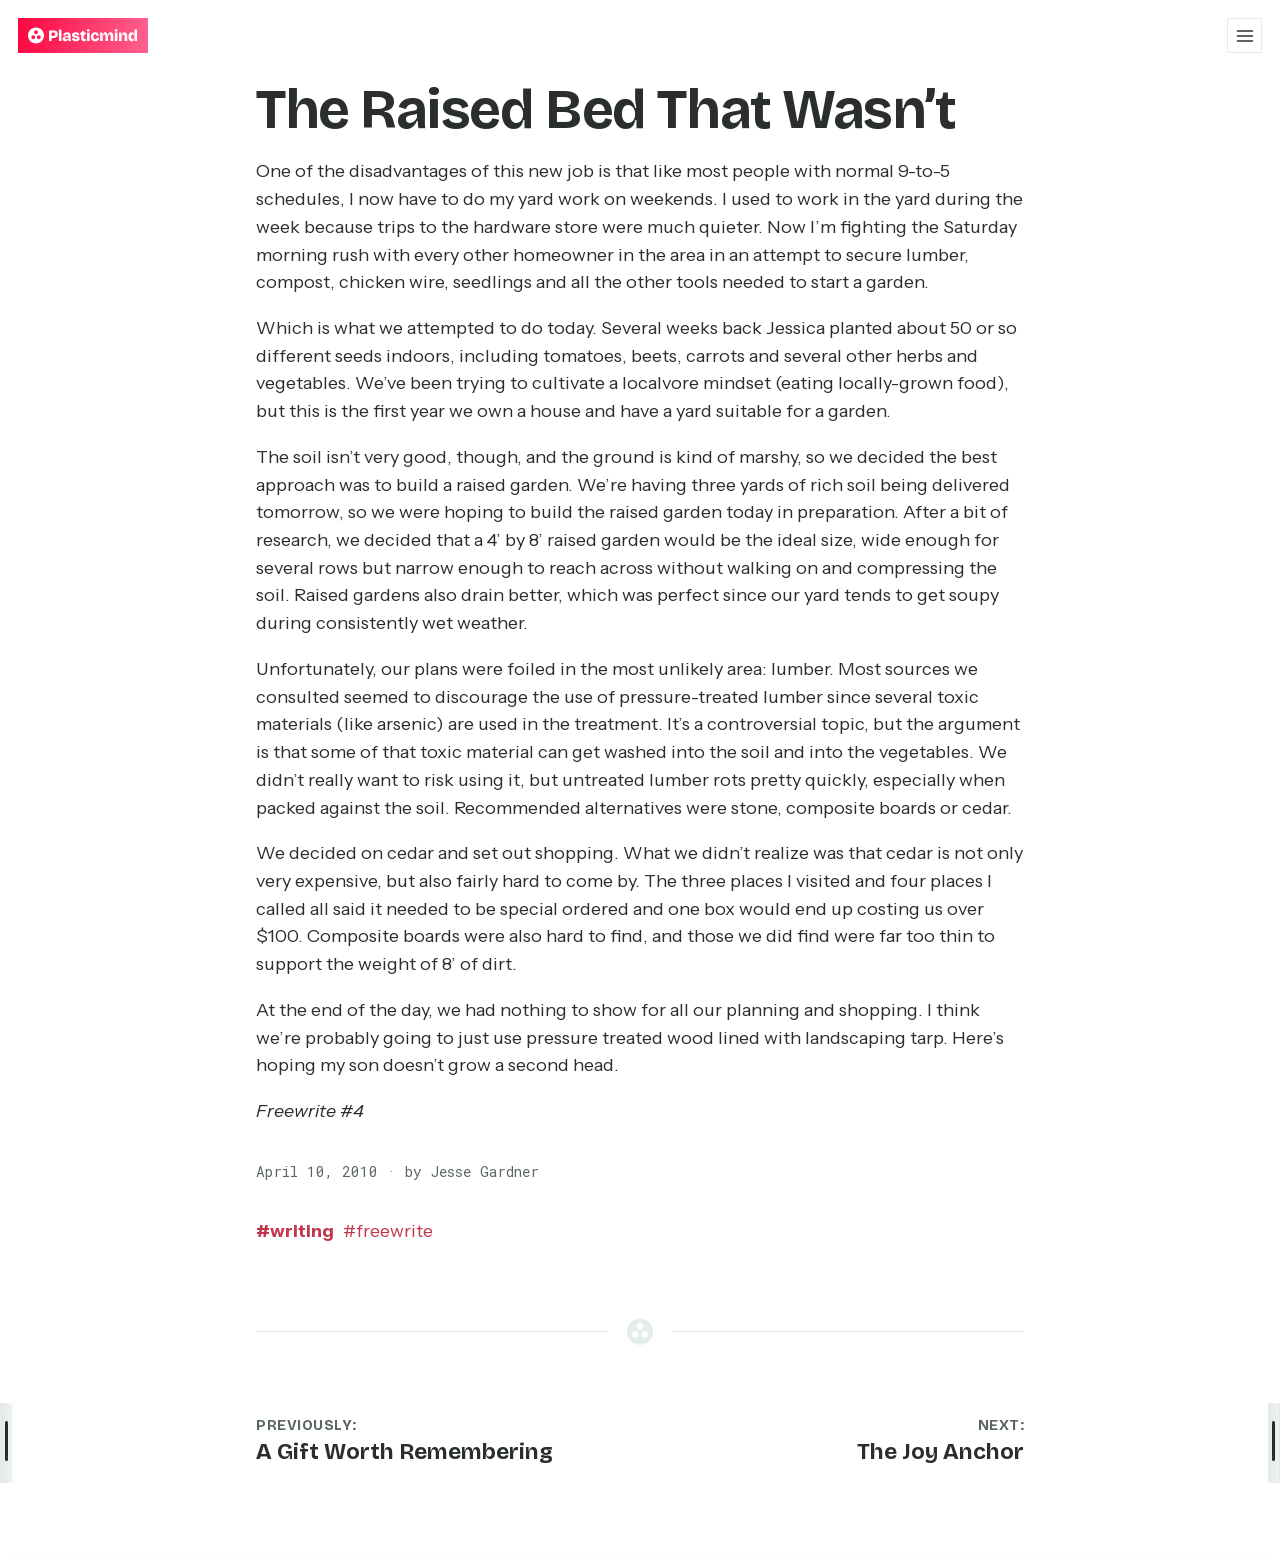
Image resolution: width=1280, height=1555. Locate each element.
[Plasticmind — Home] (83, 35)
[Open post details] (1274, 1443)
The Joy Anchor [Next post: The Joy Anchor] (940, 1451)
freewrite (388, 1231)
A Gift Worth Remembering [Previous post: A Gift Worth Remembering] (404, 1451)
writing (295, 1231)
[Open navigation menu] (6, 1443)
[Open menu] (1244, 35)
